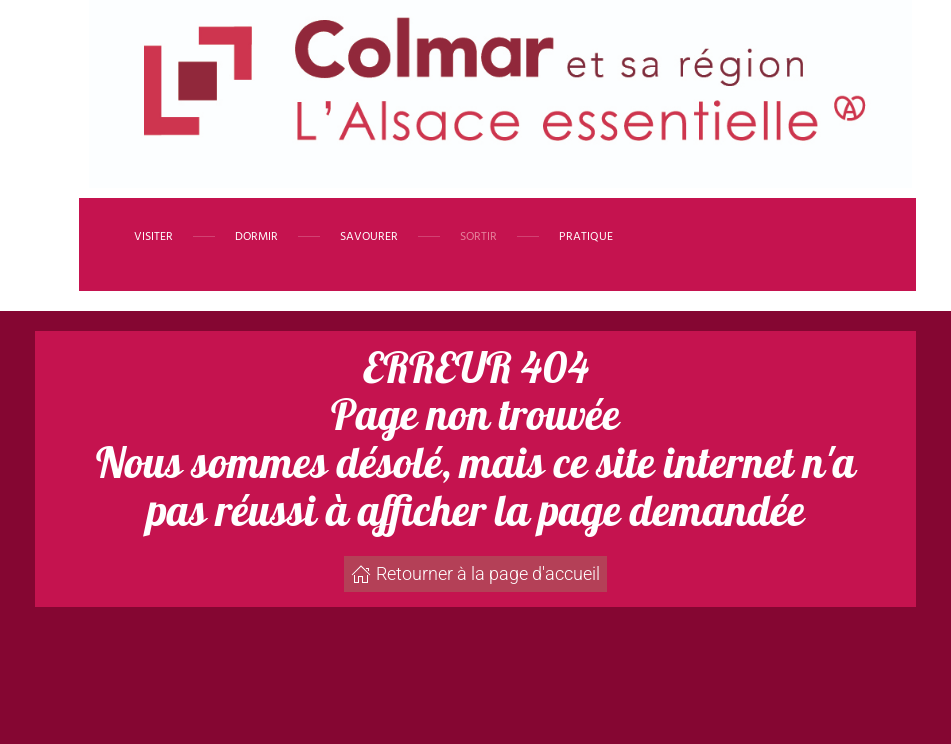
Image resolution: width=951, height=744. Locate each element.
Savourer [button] (369, 237)
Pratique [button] (586, 237)
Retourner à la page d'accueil (475, 573)
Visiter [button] (153, 237)
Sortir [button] (478, 237)
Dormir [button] (256, 237)
